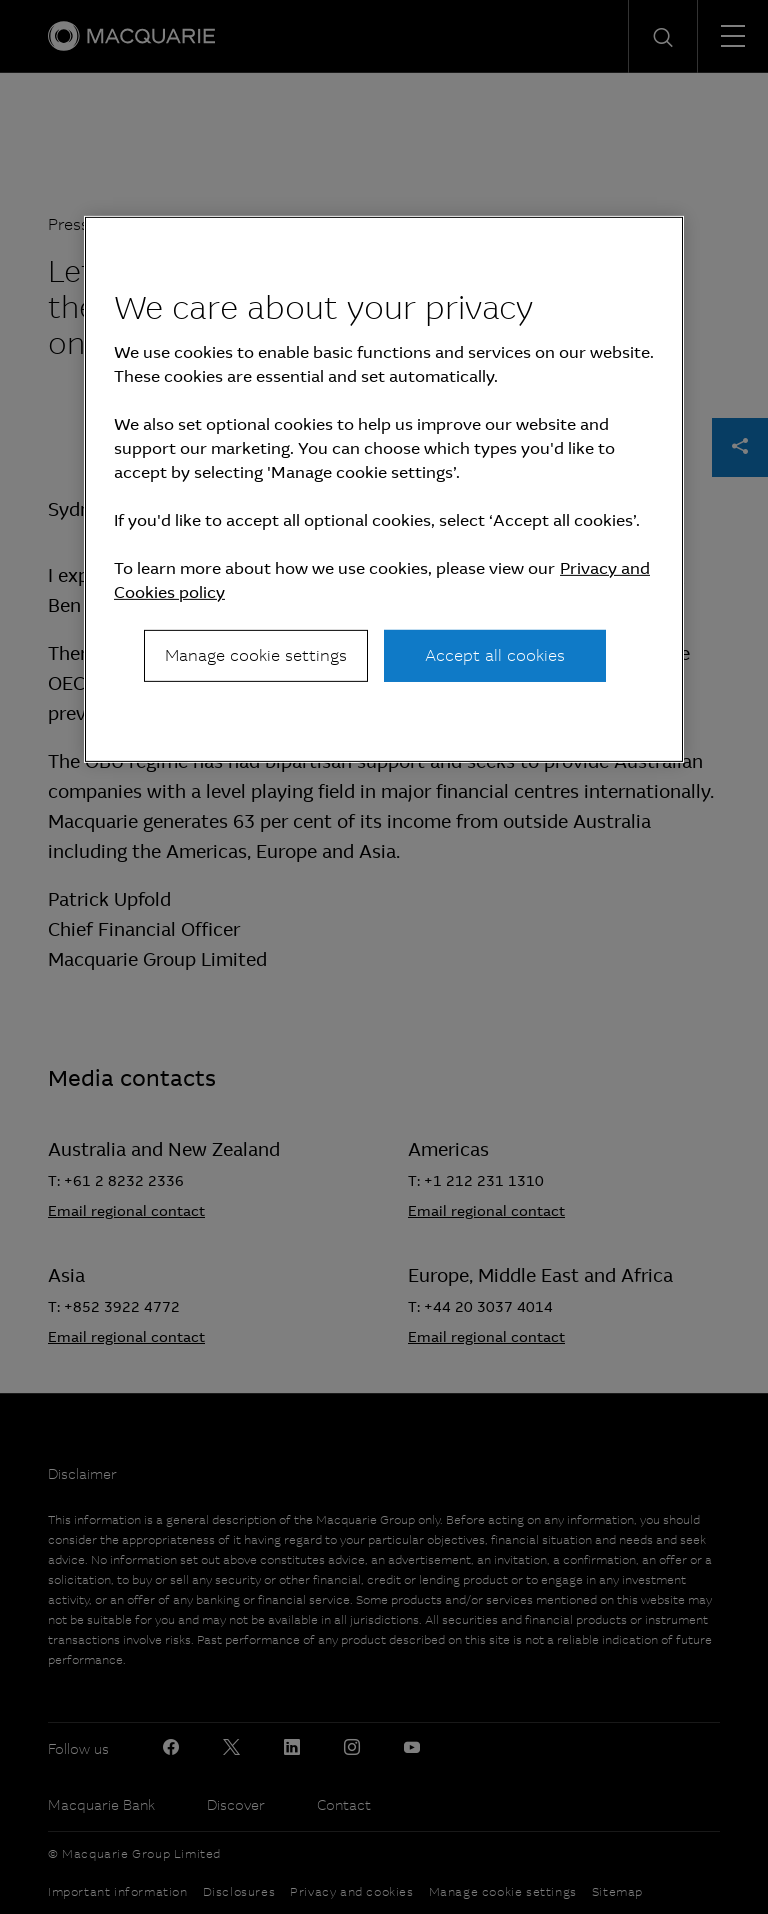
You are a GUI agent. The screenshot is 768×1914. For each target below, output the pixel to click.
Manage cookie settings (256, 655)
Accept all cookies (495, 655)
